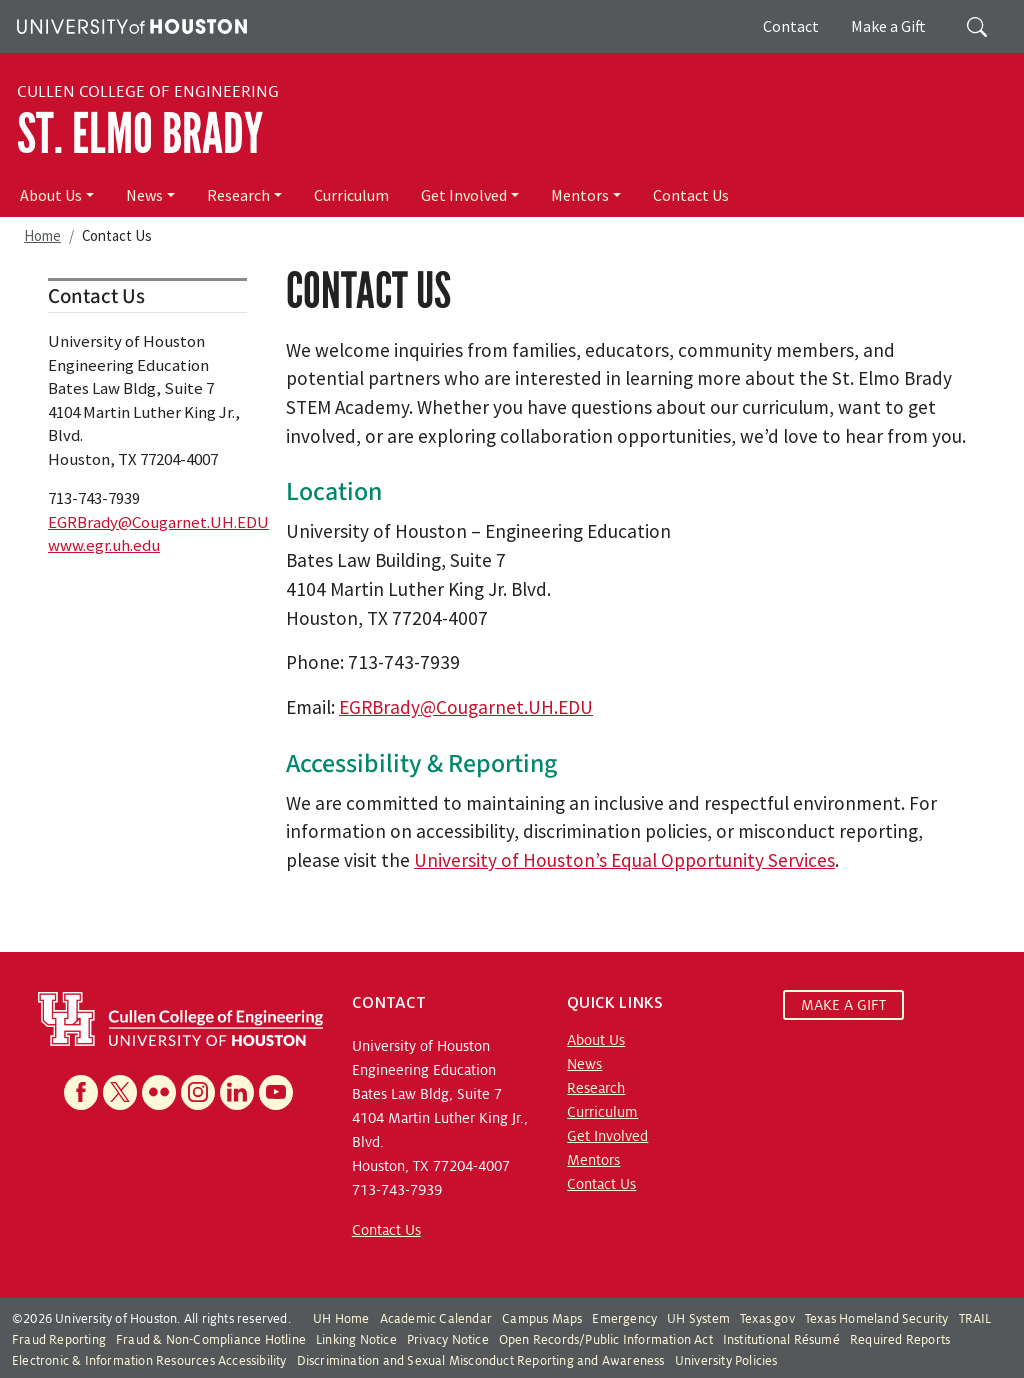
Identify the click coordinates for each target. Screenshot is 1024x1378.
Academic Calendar (436, 1319)
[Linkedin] (237, 1092)
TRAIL (975, 1319)
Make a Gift (888, 26)
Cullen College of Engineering (148, 92)
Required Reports (900, 1340)
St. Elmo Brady (140, 134)
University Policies (726, 1361)
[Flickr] (159, 1092)
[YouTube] (276, 1092)
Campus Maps (542, 1319)
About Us (51, 195)
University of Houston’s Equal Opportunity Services (624, 860)
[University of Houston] (129, 24)
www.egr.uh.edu (104, 545)
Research (238, 195)
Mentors (580, 195)
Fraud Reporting (59, 1340)
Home (42, 235)
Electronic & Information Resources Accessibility (149, 1361)
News (144, 195)
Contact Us (691, 195)
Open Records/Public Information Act (606, 1340)
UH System (698, 1319)
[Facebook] (81, 1092)
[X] (120, 1092)
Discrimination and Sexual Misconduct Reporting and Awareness (481, 1361)
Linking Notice (356, 1340)
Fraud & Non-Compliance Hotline (211, 1340)
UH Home (341, 1319)
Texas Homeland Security (877, 1319)
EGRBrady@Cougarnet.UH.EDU (466, 707)
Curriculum (351, 195)
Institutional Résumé (781, 1340)
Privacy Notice (448, 1340)
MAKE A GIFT (843, 1005)
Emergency (624, 1319)
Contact (791, 26)
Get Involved (464, 195)
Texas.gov (767, 1319)
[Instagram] (198, 1092)
